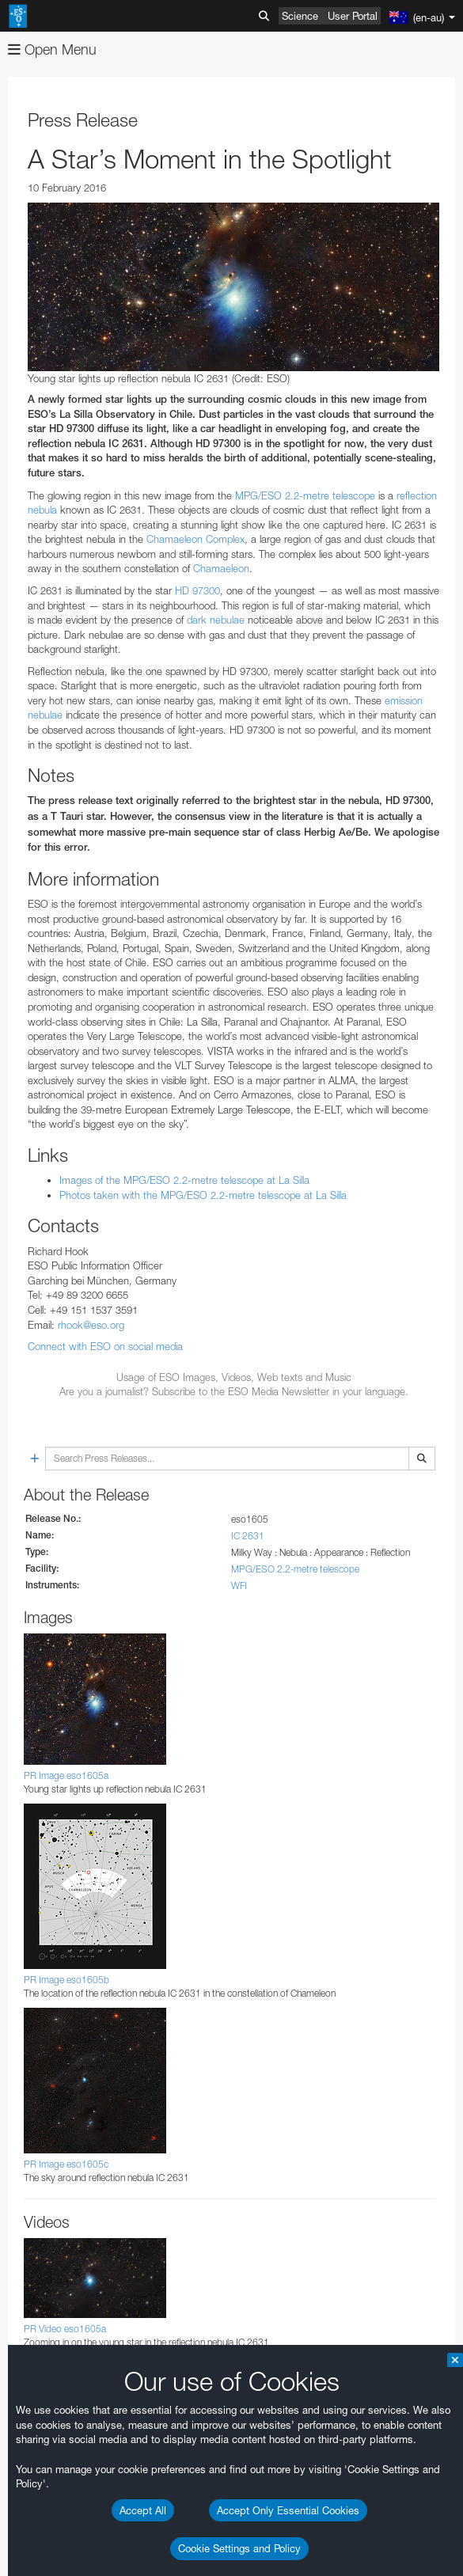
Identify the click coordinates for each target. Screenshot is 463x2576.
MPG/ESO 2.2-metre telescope (305, 495)
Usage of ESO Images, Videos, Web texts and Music (233, 1377)
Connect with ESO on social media (105, 1346)
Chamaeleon (221, 568)
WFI (239, 1586)
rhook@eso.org (91, 1324)
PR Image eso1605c (66, 2164)
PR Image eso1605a (66, 1775)
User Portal (353, 15)
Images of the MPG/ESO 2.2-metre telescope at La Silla (184, 1180)
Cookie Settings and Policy (239, 2548)
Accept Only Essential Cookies (288, 2510)
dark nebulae (216, 619)
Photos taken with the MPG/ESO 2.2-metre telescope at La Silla (203, 1195)
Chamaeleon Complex (195, 539)
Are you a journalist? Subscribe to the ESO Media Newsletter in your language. (233, 1391)
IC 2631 (247, 1536)
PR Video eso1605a (65, 2329)
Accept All (143, 2510)
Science (300, 15)
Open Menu (52, 49)
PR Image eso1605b (66, 1980)
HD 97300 (197, 590)
